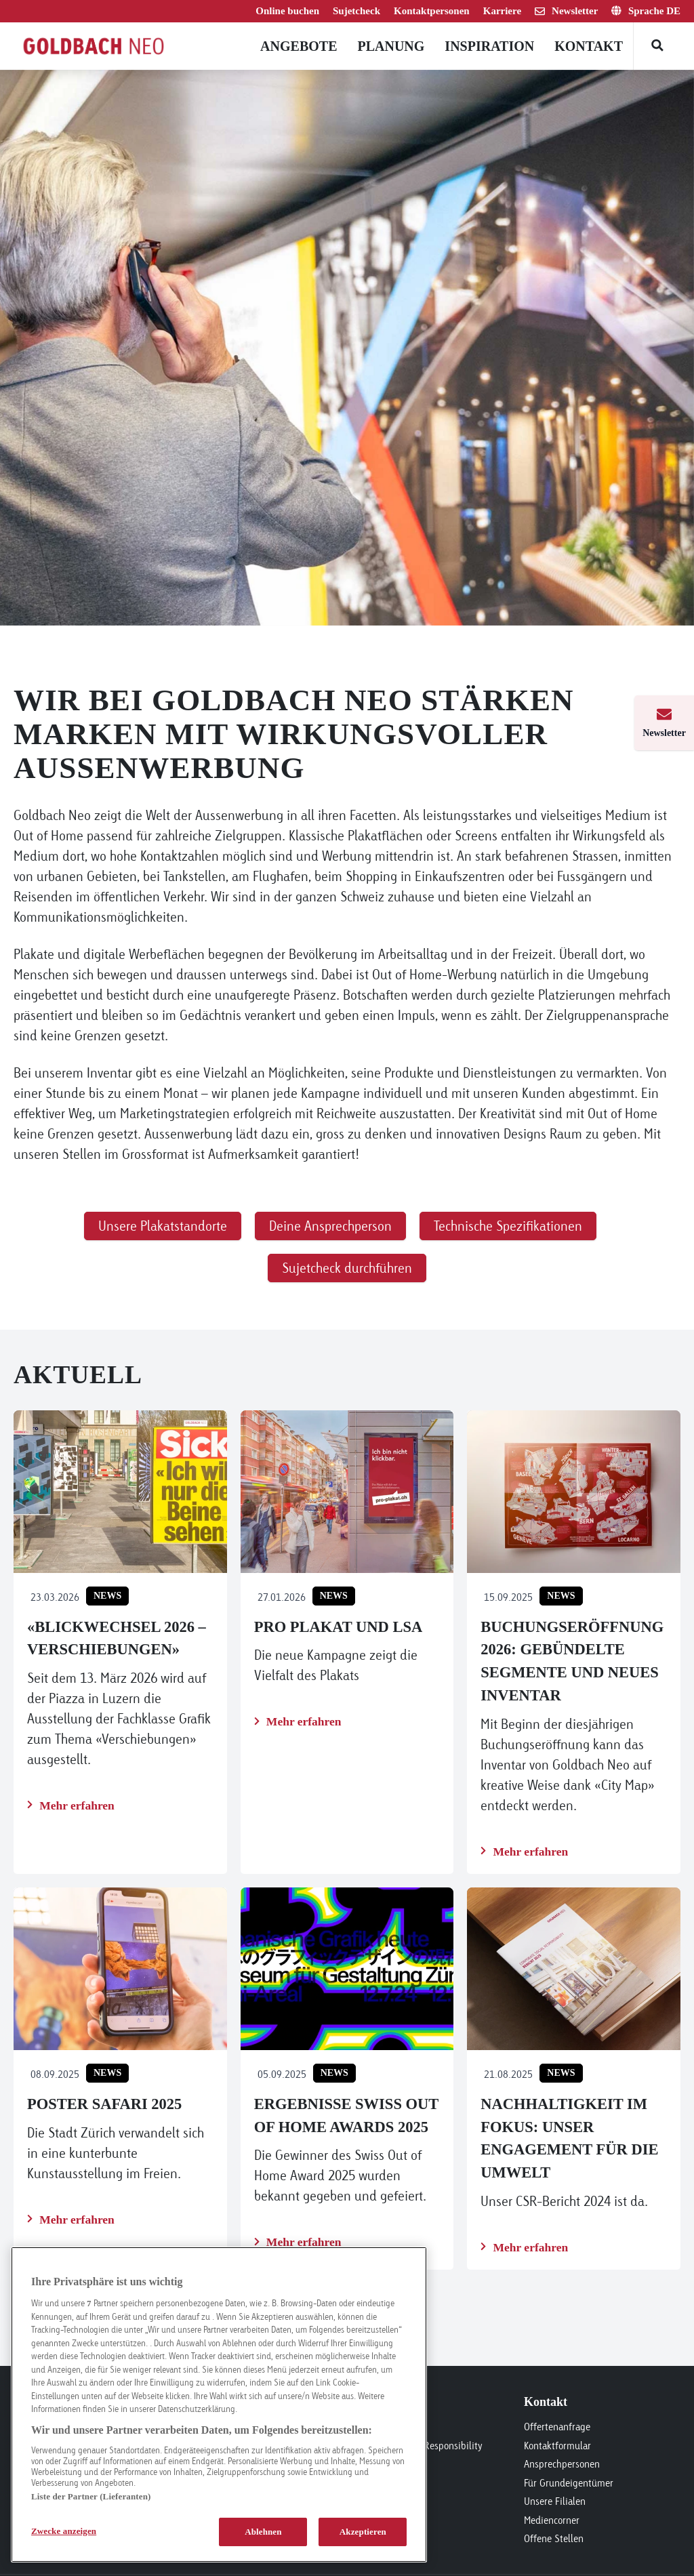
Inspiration (489, 46)
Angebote (298, 46)
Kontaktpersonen (432, 10)
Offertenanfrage (557, 2426)
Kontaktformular (557, 2445)
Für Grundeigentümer (568, 2482)
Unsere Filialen (555, 2501)
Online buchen (287, 10)
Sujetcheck (356, 10)
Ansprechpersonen (562, 2463)
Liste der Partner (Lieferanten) (90, 2496)
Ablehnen (263, 2532)
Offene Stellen (554, 2538)
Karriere (502, 10)
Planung (390, 46)
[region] (219, 2404)
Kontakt (588, 46)
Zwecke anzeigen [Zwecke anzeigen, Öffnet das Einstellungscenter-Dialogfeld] (63, 2531)
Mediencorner (551, 2520)
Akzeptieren (363, 2532)
